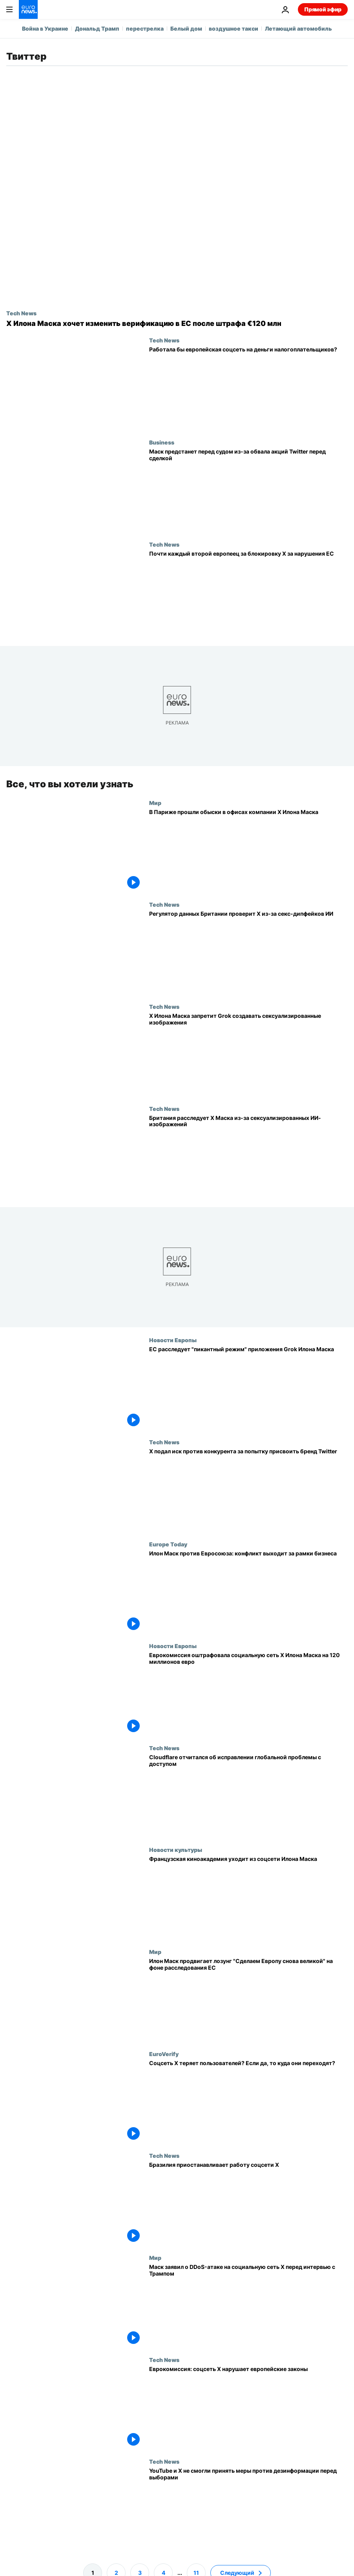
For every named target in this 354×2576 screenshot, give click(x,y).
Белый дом (186, 28)
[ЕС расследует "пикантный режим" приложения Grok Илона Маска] (248, 1388)
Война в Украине (45, 28)
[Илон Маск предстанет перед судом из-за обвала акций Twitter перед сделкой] (248, 490)
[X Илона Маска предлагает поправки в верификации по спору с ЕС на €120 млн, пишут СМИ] (177, 323)
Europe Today (168, 1544)
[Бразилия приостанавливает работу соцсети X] (248, 2203)
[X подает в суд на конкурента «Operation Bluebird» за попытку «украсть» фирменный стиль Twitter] (248, 1489)
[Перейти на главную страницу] (28, 9)
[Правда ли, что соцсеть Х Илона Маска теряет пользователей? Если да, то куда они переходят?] (248, 2101)
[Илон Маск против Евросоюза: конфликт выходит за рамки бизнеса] (248, 1592)
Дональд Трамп (97, 28)
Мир (155, 803)
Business (161, 442)
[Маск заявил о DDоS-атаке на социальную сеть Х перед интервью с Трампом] (248, 2305)
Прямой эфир (322, 9)
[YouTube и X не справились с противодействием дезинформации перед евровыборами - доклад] (248, 2509)
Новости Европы (173, 1340)
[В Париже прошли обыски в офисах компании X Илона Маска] (248, 850)
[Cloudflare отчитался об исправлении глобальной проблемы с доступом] (248, 1795)
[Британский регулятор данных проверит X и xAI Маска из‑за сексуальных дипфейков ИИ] (248, 952)
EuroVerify (164, 2054)
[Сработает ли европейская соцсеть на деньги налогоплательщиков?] (248, 388)
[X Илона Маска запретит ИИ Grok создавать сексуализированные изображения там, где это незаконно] (248, 1054)
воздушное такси (233, 28)
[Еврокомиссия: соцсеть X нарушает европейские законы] (248, 2407)
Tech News (21, 313)
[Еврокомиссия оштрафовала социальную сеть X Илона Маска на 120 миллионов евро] (248, 1694)
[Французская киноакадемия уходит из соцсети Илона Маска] (248, 1897)
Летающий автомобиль (298, 28)
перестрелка (145, 28)
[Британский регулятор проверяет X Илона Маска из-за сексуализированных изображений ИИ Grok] (248, 1156)
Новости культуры (175, 1850)
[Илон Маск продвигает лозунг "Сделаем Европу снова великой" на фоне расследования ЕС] (248, 1999)
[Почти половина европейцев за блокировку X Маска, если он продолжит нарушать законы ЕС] (248, 592)
